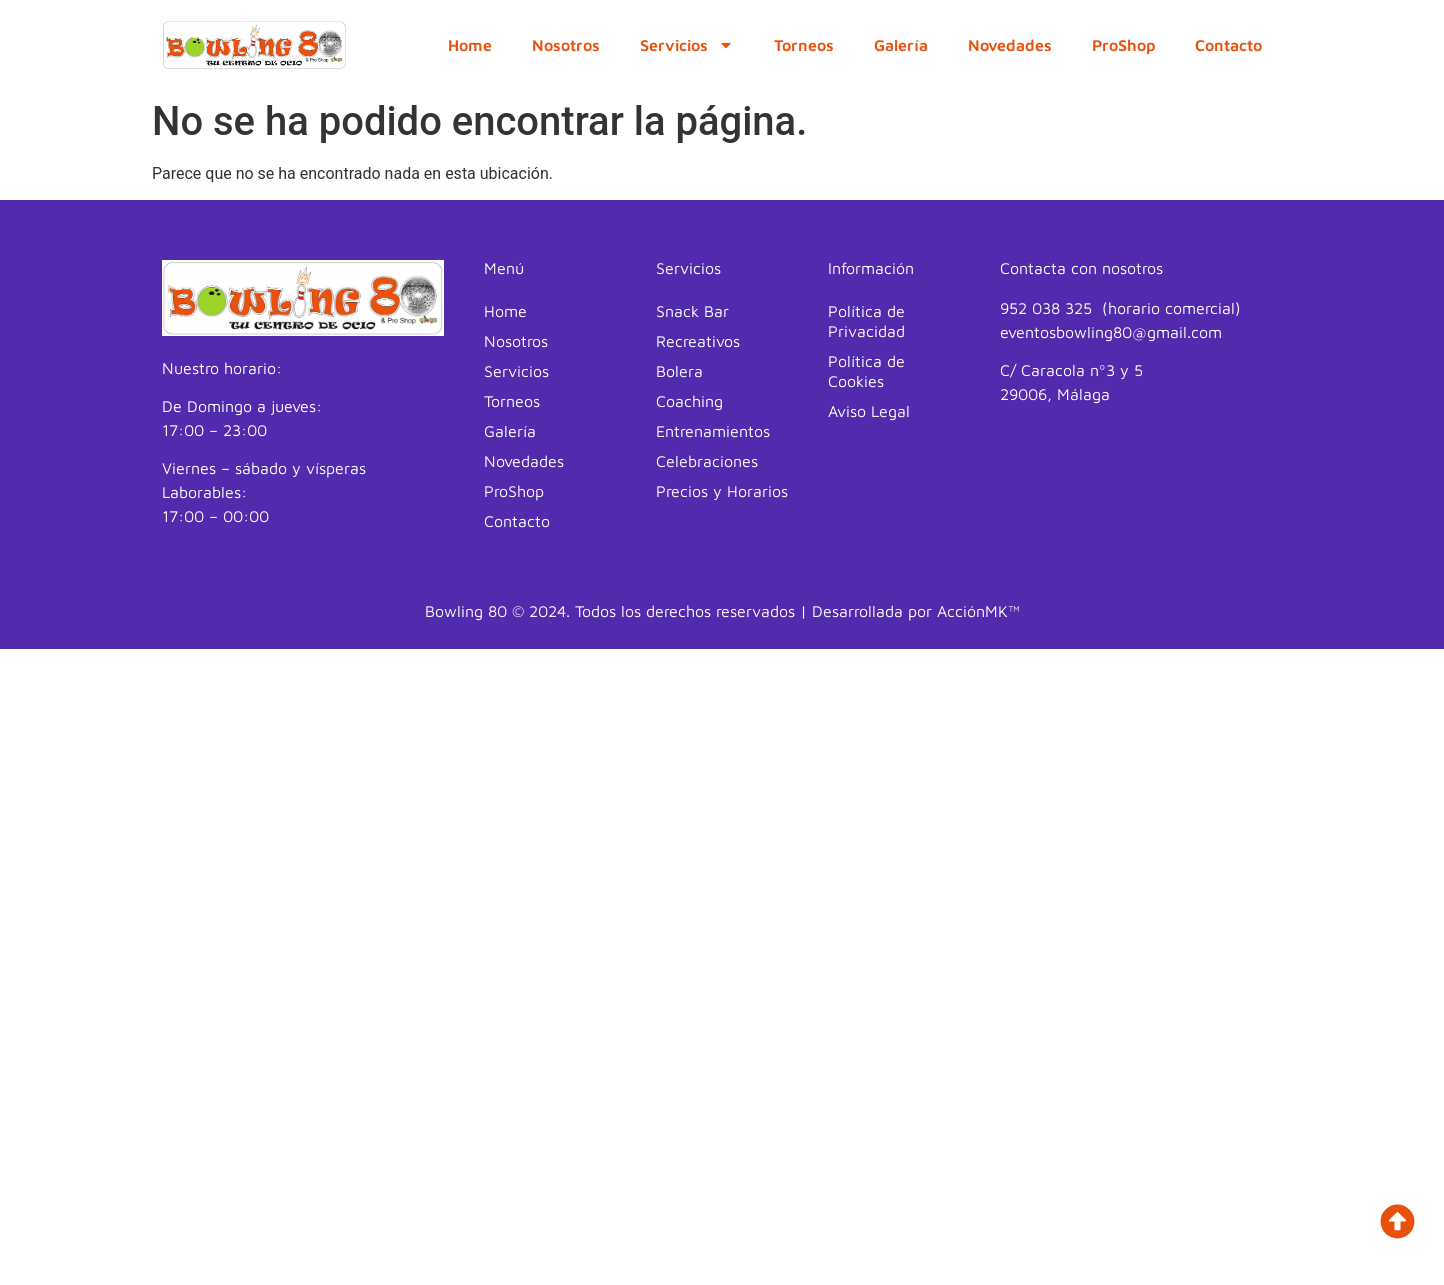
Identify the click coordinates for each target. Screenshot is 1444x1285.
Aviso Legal (869, 411)
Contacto (1228, 45)
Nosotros (566, 45)
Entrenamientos (713, 431)
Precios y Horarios (722, 491)
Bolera (679, 371)
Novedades (1010, 45)
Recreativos (698, 341)
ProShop (1123, 45)
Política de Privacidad (866, 321)
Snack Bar (692, 311)
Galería (901, 45)
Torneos (804, 45)
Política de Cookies (866, 371)
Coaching (689, 401)
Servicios (687, 45)
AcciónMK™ (978, 611)
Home (470, 45)
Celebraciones (707, 461)
